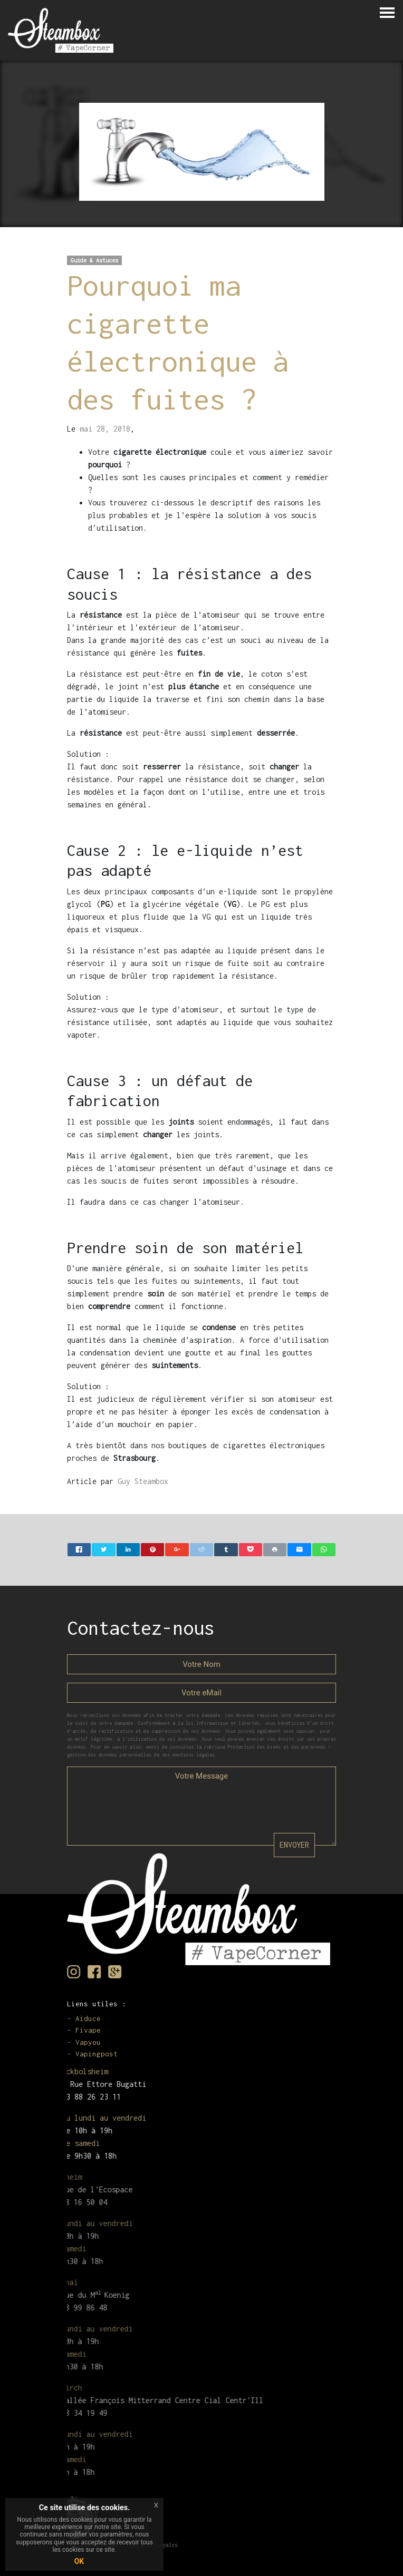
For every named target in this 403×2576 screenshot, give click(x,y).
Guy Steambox (143, 1481)
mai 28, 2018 (105, 428)
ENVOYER (294, 1844)
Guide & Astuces (94, 260)
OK (79, 2561)
